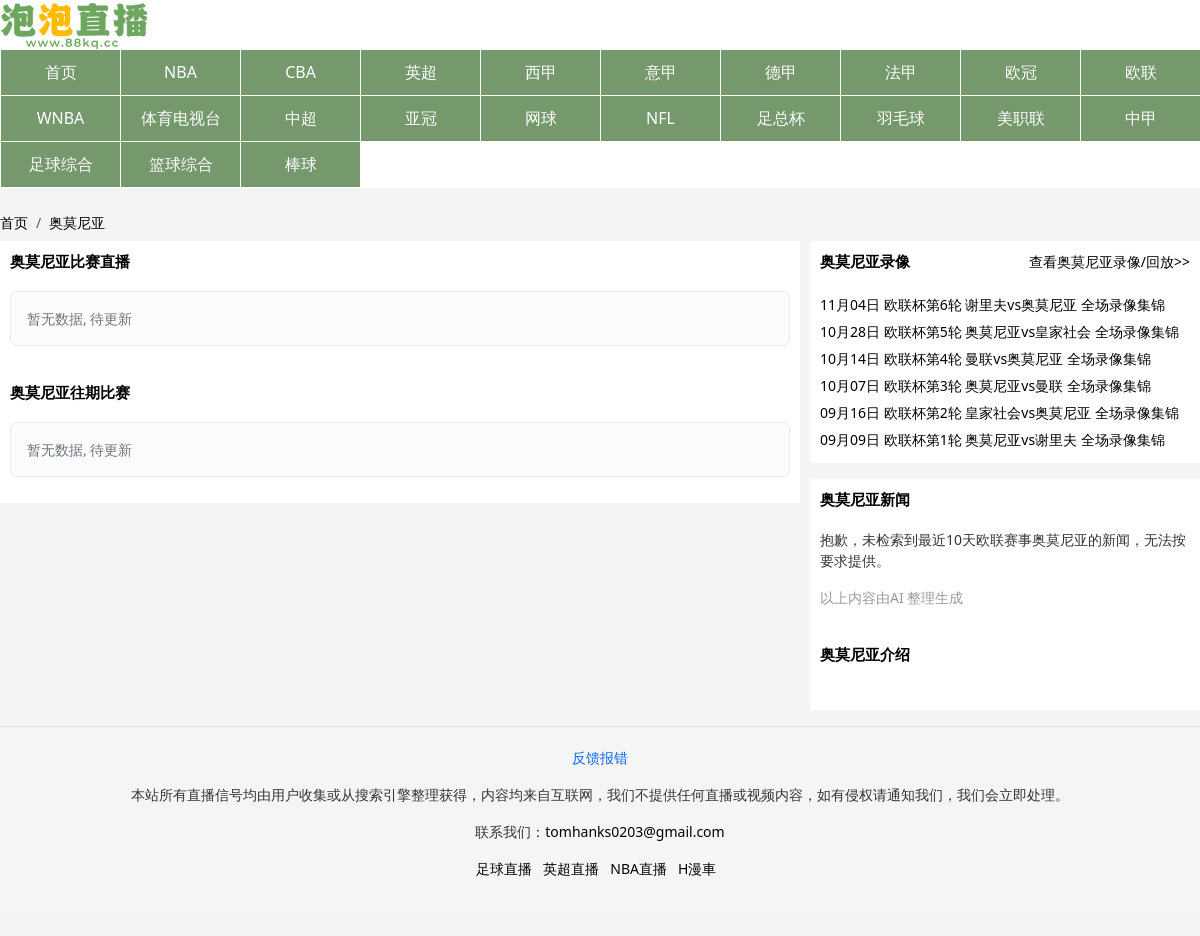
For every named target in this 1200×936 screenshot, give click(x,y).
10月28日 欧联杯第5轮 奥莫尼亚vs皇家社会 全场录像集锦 (999, 331)
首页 (61, 72)
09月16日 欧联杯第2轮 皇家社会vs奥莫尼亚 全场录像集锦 (999, 412)
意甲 (661, 72)
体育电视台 (181, 118)
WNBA (61, 118)
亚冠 (421, 118)
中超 (301, 118)
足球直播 (504, 868)
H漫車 (697, 868)
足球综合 (61, 164)
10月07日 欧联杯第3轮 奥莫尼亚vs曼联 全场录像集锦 (985, 385)
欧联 (1141, 72)
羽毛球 (901, 118)
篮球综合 (181, 164)
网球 (541, 118)
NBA (180, 72)
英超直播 (571, 868)
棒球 (301, 164)
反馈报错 (600, 757)
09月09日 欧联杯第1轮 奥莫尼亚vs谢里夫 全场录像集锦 (992, 439)
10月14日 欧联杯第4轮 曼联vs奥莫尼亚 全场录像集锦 (985, 358)
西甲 (541, 72)
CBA (300, 72)
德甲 (781, 72)
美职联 (1021, 118)
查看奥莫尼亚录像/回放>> (1109, 261)
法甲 (901, 72)
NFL (660, 118)
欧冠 (1021, 72)
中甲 (1141, 118)
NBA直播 (638, 868)
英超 (421, 72)
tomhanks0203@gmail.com (634, 831)
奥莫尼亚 (77, 222)
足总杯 (781, 118)
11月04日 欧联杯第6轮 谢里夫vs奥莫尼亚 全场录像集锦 (992, 304)
